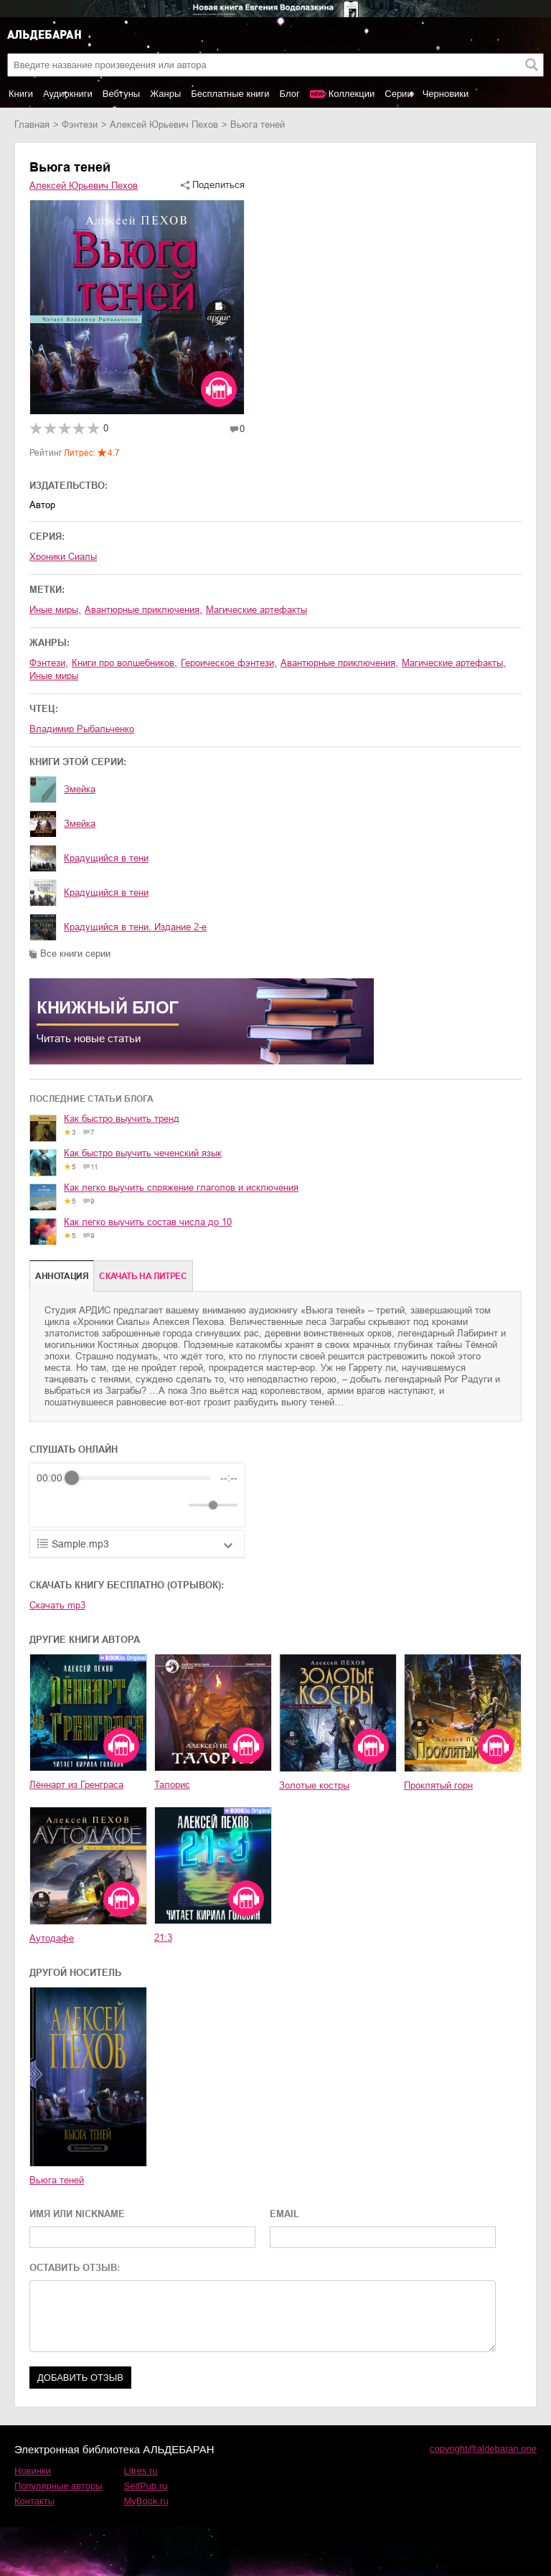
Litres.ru (141, 2470)
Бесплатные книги (230, 93)
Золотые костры (314, 1785)
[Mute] (175, 1505)
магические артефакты (256, 609)
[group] (137, 1495)
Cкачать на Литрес (143, 1276)
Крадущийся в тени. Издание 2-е (135, 927)
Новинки (32, 2470)
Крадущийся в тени (106, 858)
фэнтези (80, 124)
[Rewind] (51, 1505)
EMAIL (284, 2214)
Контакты (34, 2501)
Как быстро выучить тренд (121, 1118)
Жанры (165, 93)
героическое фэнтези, (229, 662)
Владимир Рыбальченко (81, 728)
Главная (32, 124)
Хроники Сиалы (63, 556)
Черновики (446, 93)
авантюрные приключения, (143, 609)
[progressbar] (141, 1478)
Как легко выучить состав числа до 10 (148, 1222)
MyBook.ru (146, 2501)
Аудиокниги (68, 93)
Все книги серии (75, 953)
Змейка (79, 789)
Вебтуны (121, 93)
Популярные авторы (58, 2486)
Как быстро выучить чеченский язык (143, 1153)
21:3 (163, 1937)
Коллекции (352, 93)
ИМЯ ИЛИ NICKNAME (77, 2214)
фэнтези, (48, 662)
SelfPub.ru (146, 2486)
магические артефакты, (454, 662)
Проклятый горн (438, 1785)
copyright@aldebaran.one (483, 2448)
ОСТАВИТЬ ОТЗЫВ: (74, 2267)
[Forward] (113, 1505)
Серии (398, 93)
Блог (290, 93)
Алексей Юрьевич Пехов (164, 124)
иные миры (53, 675)
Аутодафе (51, 1938)
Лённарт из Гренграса (76, 1784)
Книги (21, 93)
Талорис (172, 1784)
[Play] (82, 1505)
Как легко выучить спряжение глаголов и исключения (181, 1187)
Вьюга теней (56, 2180)
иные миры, (55, 609)
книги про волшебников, (124, 662)
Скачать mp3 (57, 1605)
